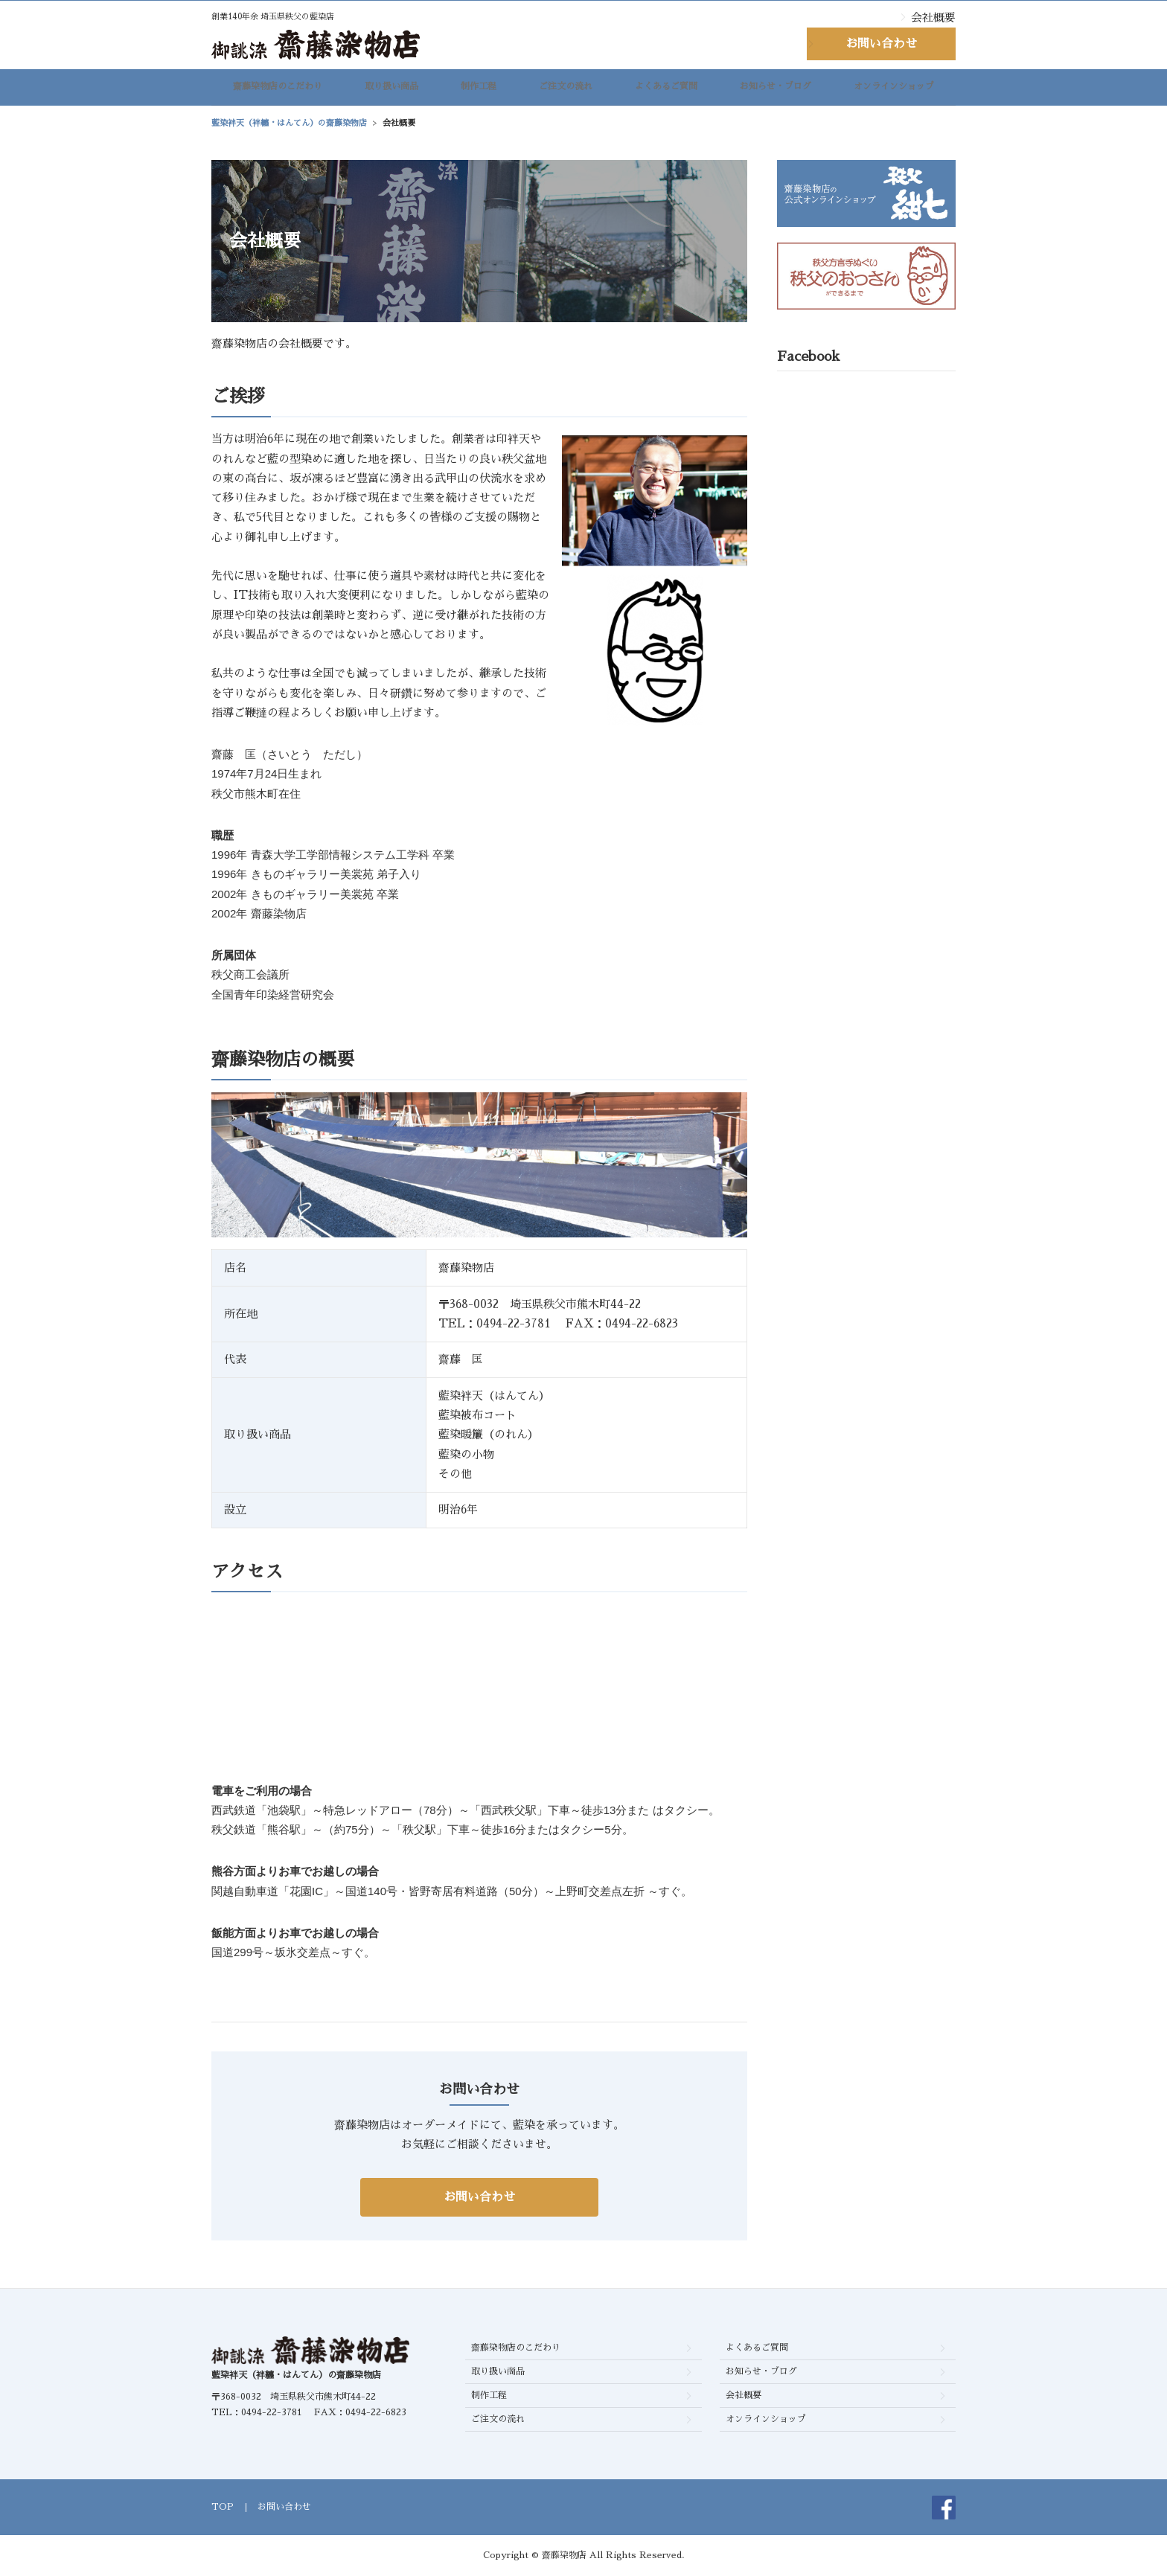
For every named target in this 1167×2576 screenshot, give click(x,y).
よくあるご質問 (666, 90)
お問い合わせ (881, 44)
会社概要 (933, 17)
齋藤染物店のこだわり (277, 90)
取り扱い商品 (391, 90)
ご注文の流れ (565, 90)
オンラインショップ (894, 90)
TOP (222, 2506)
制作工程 (478, 90)
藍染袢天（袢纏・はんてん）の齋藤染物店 (296, 2375)
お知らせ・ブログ (775, 90)
